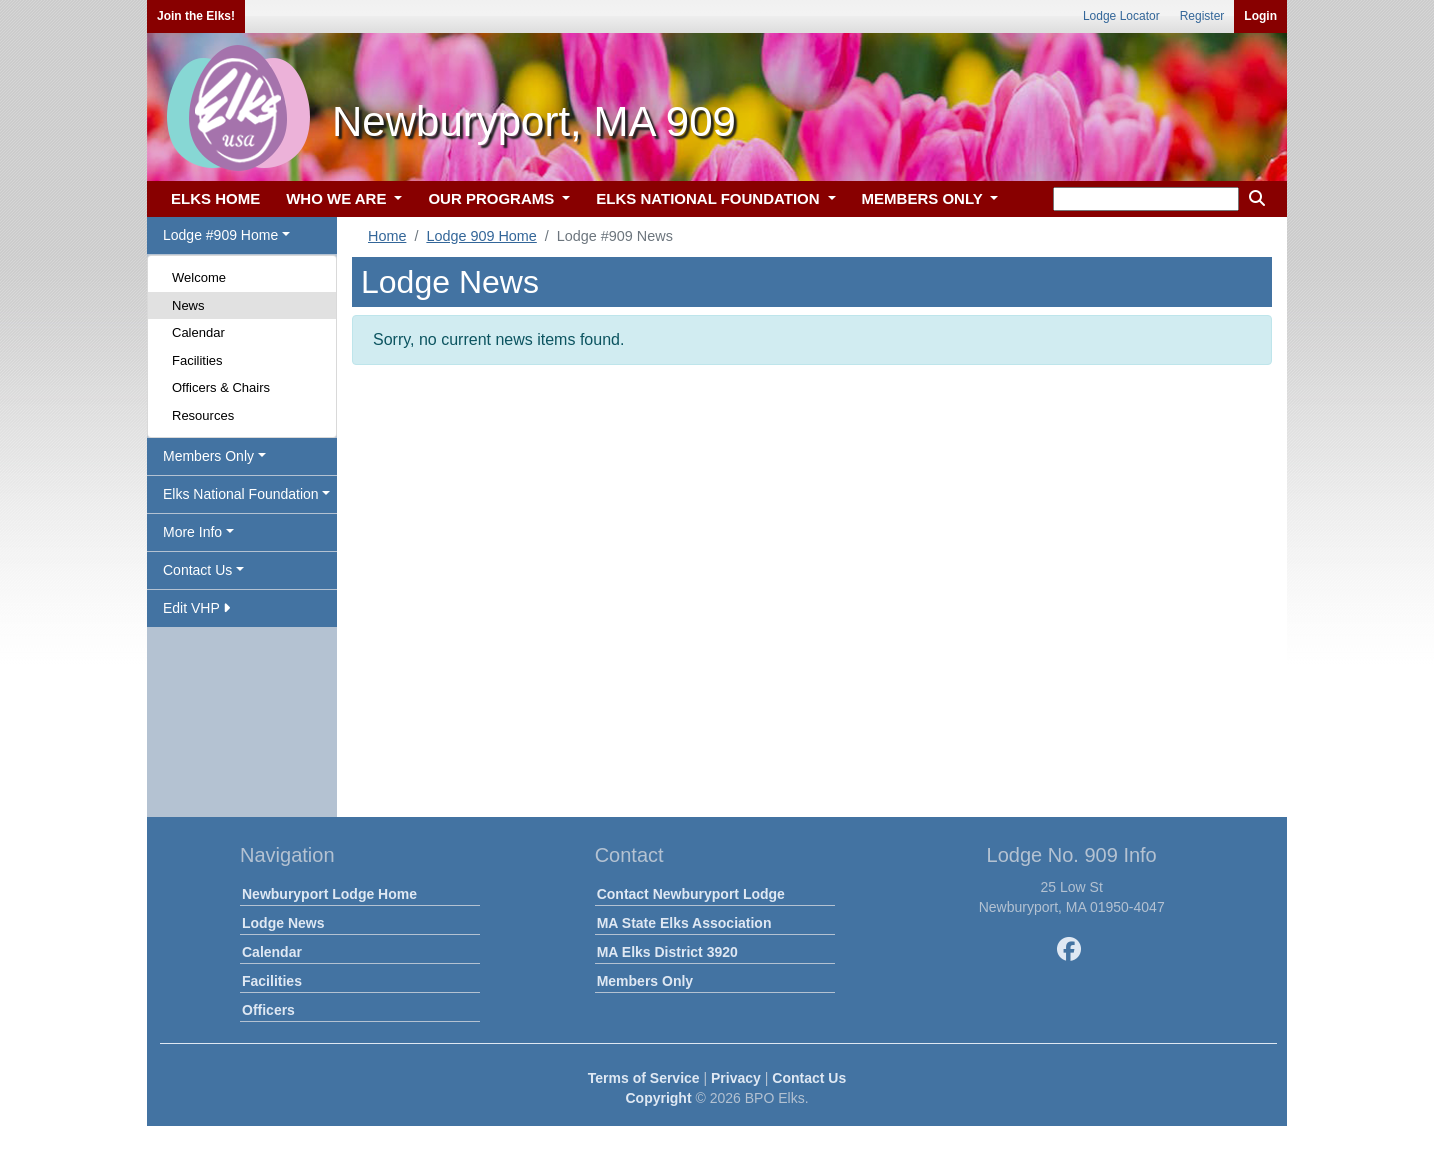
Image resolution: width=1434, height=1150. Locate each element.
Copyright (658, 1098)
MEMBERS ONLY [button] (924, 198)
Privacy (736, 1078)
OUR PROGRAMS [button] (493, 198)
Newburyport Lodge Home (329, 894)
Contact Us (809, 1078)
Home (387, 236)
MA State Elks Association (684, 923)
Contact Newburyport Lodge (691, 894)
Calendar (198, 332)
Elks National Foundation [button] (241, 494)
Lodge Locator (1121, 16)
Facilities (197, 360)
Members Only (645, 981)
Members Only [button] (208, 456)
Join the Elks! (196, 16)
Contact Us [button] (197, 570)
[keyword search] (1146, 199)
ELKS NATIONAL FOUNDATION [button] (710, 198)
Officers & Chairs (221, 387)
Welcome (199, 277)
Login (1260, 16)
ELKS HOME (215, 198)
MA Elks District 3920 (667, 952)
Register (1202, 16)
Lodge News (283, 923)
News (188, 305)
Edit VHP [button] (196, 608)
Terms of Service (644, 1078)
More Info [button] (192, 532)
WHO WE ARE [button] (338, 198)
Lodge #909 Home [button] (220, 235)
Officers (268, 1010)
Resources (203, 415)
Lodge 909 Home (481, 236)
